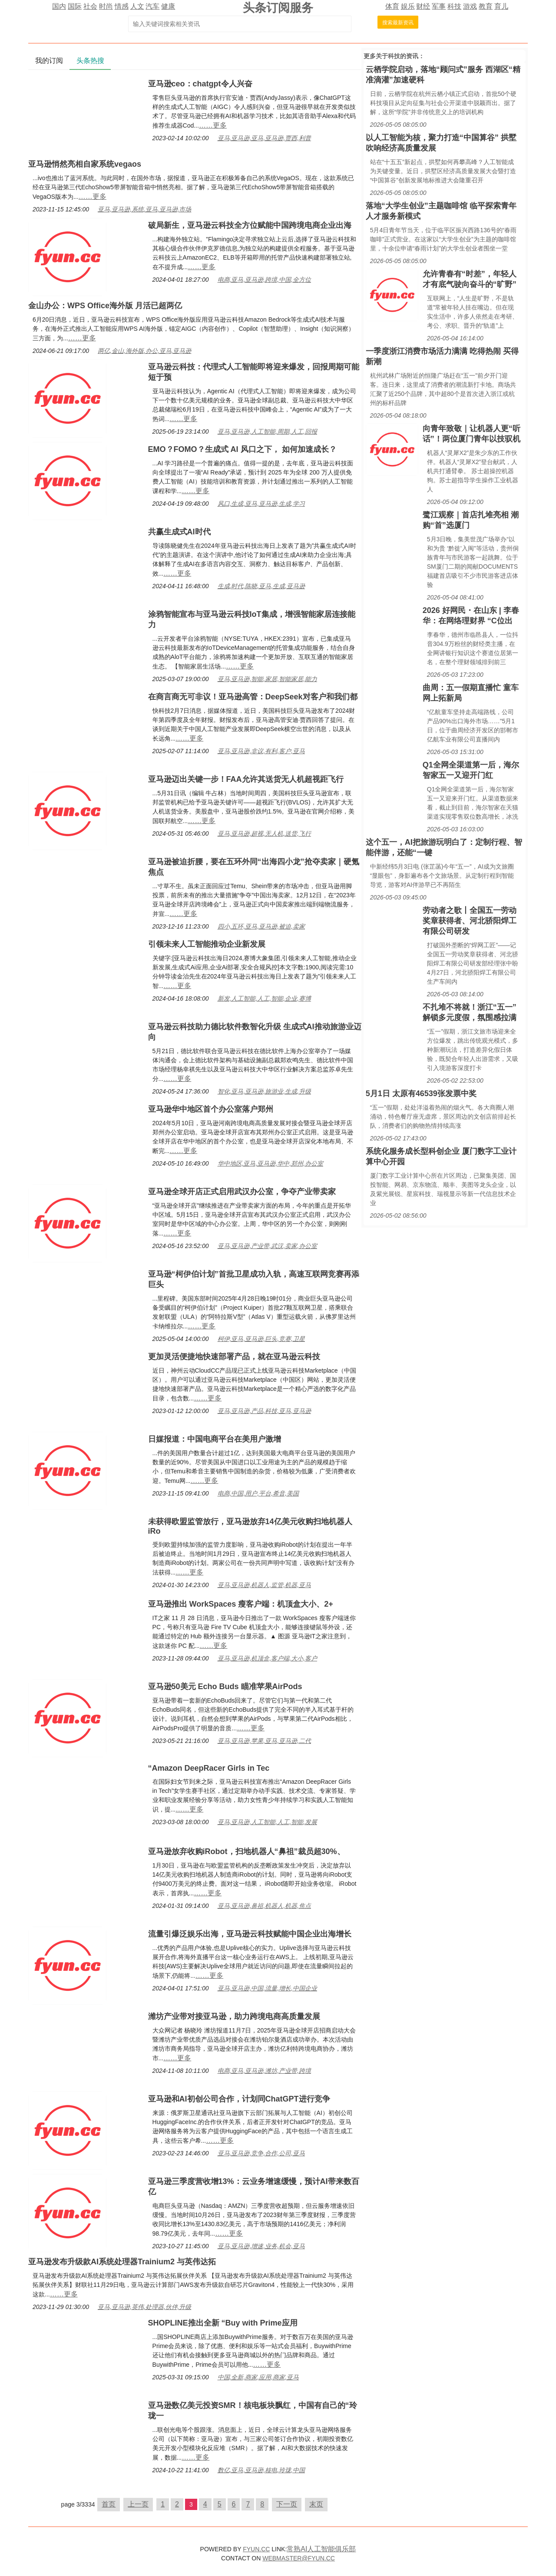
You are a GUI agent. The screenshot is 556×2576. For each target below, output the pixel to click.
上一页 (138, 2504)
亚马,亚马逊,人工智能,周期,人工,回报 (267, 431)
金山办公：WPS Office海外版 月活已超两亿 (105, 305)
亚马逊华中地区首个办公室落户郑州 (210, 1109)
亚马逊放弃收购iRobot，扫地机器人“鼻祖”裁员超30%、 (246, 1851)
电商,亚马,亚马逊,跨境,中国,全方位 (264, 279)
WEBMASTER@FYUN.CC (298, 2558)
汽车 (152, 6)
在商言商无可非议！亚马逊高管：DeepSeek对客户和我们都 (252, 696)
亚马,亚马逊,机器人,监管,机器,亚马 (264, 1584)
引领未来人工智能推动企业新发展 (206, 944)
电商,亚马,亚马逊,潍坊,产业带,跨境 (264, 2070)
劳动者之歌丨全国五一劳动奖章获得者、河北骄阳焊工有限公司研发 (469, 921)
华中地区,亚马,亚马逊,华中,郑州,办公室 (270, 1163)
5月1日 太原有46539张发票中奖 (421, 1093)
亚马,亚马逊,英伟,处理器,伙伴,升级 (144, 2306)
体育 (392, 6)
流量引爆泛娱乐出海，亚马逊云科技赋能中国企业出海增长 (249, 1934)
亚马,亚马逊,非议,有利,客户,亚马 (261, 751)
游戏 (470, 6)
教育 (486, 6)
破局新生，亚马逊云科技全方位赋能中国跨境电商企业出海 (249, 225)
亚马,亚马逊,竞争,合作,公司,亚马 (261, 2153)
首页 (109, 2504)
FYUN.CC (256, 2549)
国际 (75, 6)
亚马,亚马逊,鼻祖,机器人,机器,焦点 (264, 1905)
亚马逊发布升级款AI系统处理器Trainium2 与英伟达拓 (122, 2261)
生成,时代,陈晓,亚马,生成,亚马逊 (261, 586)
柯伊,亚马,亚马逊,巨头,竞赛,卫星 (261, 1338)
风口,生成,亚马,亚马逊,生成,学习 (261, 503)
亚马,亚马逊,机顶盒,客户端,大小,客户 (267, 1658)
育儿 (501, 6)
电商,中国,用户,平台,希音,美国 (258, 1493)
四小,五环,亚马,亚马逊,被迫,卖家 (261, 926)
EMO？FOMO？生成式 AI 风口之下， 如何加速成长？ (242, 449)
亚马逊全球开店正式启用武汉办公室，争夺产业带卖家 (242, 1191)
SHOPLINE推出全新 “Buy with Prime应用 (223, 2323)
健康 (168, 6)
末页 (316, 2504)
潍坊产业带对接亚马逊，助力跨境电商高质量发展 (234, 2016)
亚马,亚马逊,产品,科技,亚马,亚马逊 (264, 1410)
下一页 (286, 2504)
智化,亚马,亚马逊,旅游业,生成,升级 (264, 1091)
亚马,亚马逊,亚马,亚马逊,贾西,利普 (264, 138)
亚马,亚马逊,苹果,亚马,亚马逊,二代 (264, 1740)
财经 (423, 6)
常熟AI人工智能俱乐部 (321, 2549)
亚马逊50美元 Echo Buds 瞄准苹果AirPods (225, 1686)
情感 (122, 6)
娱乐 (408, 6)
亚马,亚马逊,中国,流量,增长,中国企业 (267, 1988)
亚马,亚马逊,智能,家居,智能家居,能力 (267, 678)
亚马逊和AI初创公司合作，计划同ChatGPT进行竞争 (239, 2099)
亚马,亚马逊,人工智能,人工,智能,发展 (267, 1821)
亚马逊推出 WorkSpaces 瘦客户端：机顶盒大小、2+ (240, 1604)
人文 (137, 6)
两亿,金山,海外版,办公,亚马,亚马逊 (144, 350)
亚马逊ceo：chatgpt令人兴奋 (200, 83)
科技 (454, 6)
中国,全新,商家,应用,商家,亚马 (258, 2377)
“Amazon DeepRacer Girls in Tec (209, 1768)
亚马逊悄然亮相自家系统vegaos (84, 164)
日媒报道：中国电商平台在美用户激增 (214, 1439)
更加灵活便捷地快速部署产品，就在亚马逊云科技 (234, 1356)
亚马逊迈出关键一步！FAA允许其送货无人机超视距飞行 (246, 779)
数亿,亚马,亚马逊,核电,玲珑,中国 (261, 2470)
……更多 (213, 125)
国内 (59, 6)
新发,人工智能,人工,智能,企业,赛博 (264, 998)
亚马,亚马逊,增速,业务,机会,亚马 (261, 2246)
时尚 (106, 6)
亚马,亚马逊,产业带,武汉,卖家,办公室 (267, 1245)
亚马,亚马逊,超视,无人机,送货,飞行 (264, 833)
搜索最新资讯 (398, 23)
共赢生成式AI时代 (179, 531)
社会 (90, 6)
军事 (439, 6)
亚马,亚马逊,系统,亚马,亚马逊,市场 (144, 209)
